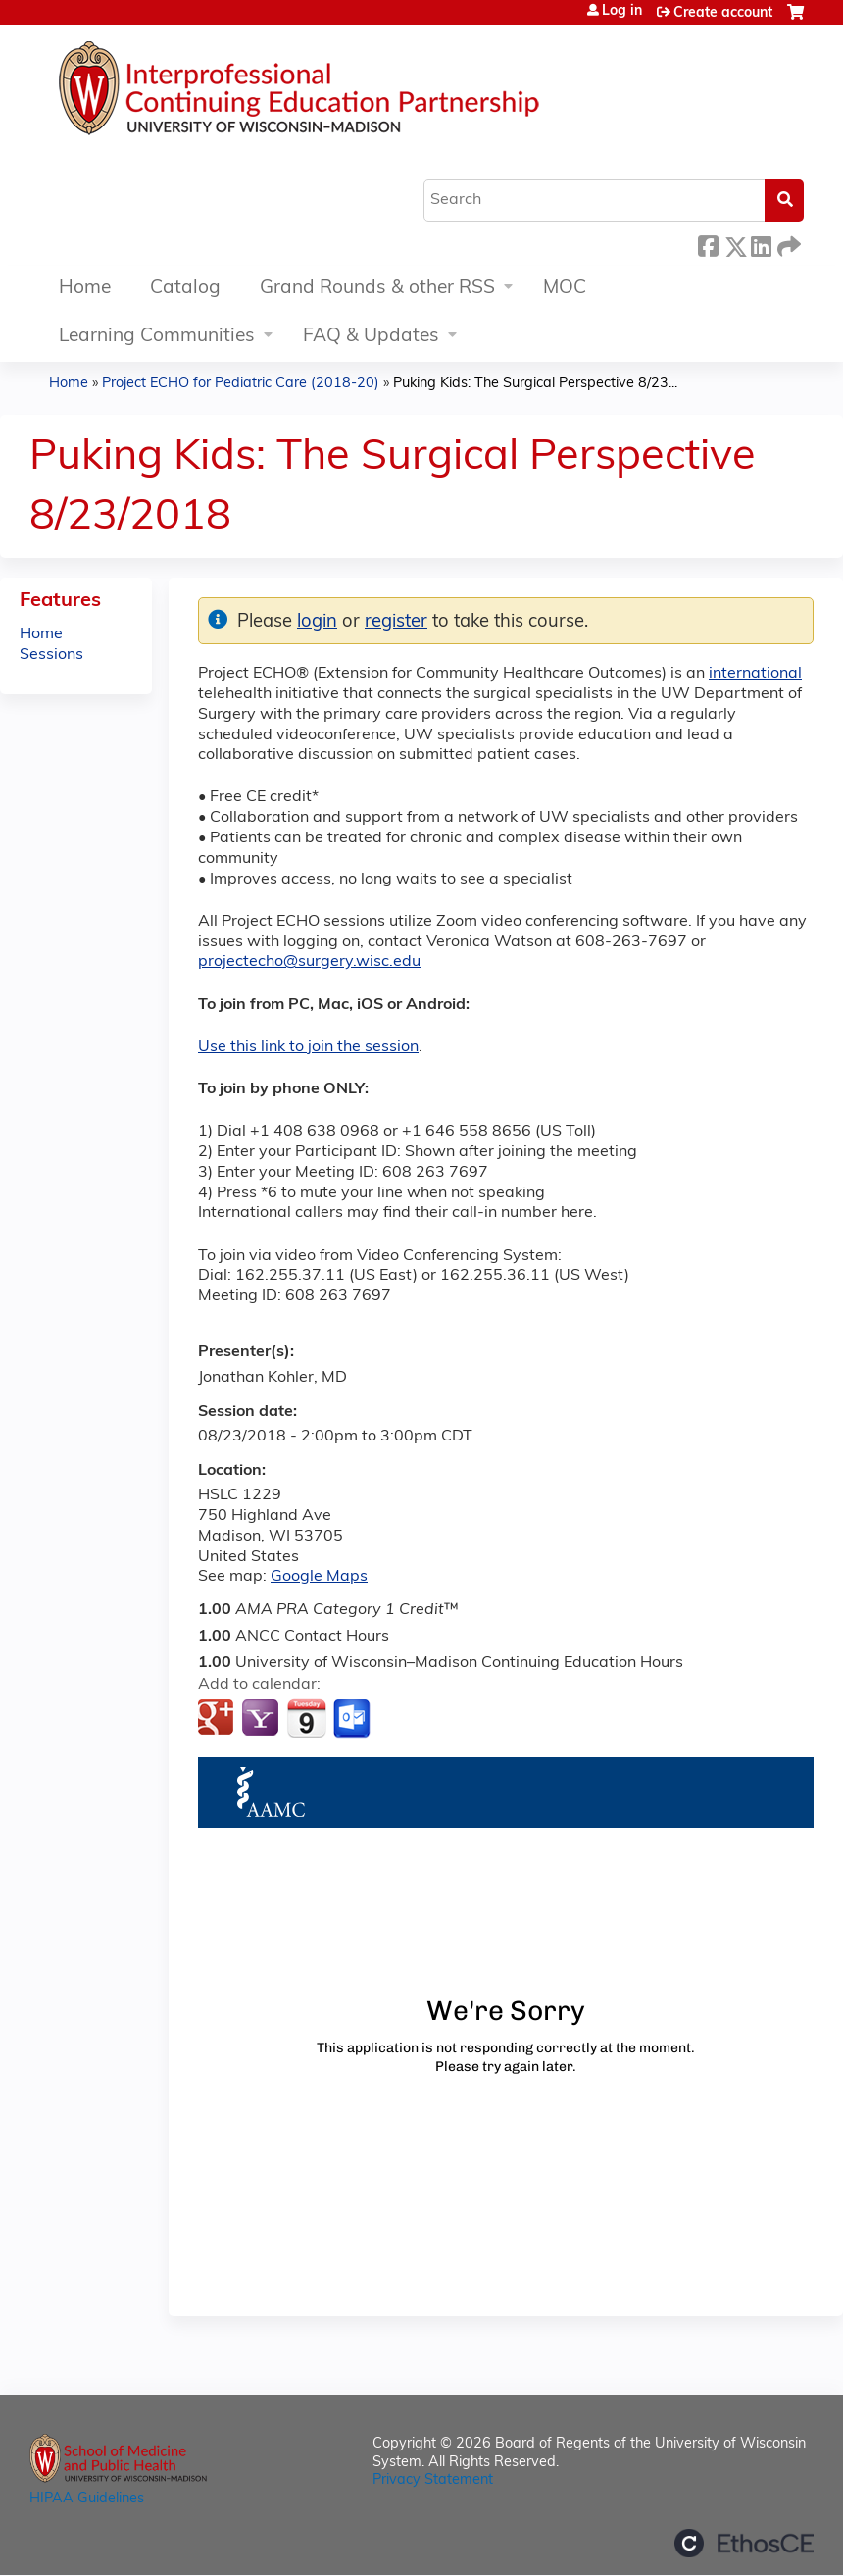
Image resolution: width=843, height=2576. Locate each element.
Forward (787, 243)
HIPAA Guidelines (86, 2499)
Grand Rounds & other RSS (377, 288)
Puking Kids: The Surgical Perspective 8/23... (535, 384)
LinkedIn (760, 243)
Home (85, 288)
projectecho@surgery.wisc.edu (309, 962)
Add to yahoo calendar (262, 1719)
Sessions (51, 655)
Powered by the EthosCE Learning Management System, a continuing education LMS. (744, 2543)
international (755, 674)
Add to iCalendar (306, 1718)
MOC (564, 288)
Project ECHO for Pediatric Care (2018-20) (240, 384)
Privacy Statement (432, 2480)
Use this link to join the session (308, 1047)
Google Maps (319, 1577)
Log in (622, 12)
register (396, 622)
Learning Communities (157, 337)
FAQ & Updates (371, 337)
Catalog (185, 288)
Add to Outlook (353, 1719)
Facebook (708, 243)
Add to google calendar (218, 1719)
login (317, 622)
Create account (722, 13)
